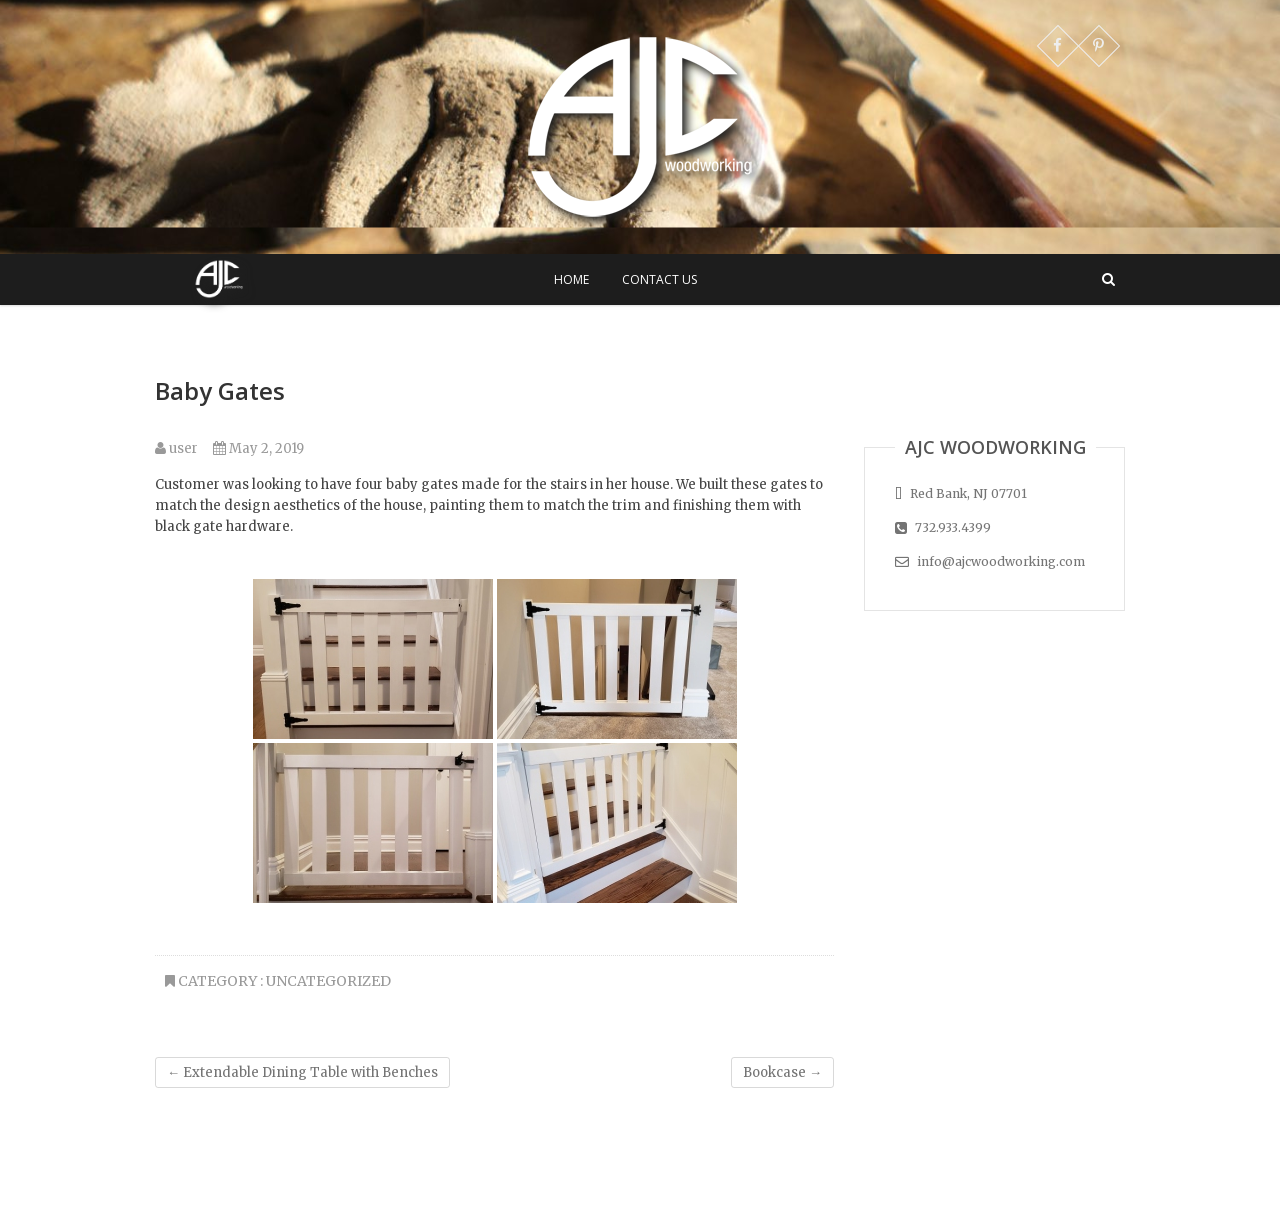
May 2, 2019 (258, 448)
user (176, 448)
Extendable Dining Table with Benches (302, 1072)
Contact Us (659, 279)
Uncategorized (328, 981)
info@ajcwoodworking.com (990, 561)
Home (571, 279)
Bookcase (782, 1072)
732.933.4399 (943, 527)
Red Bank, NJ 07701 (961, 493)
